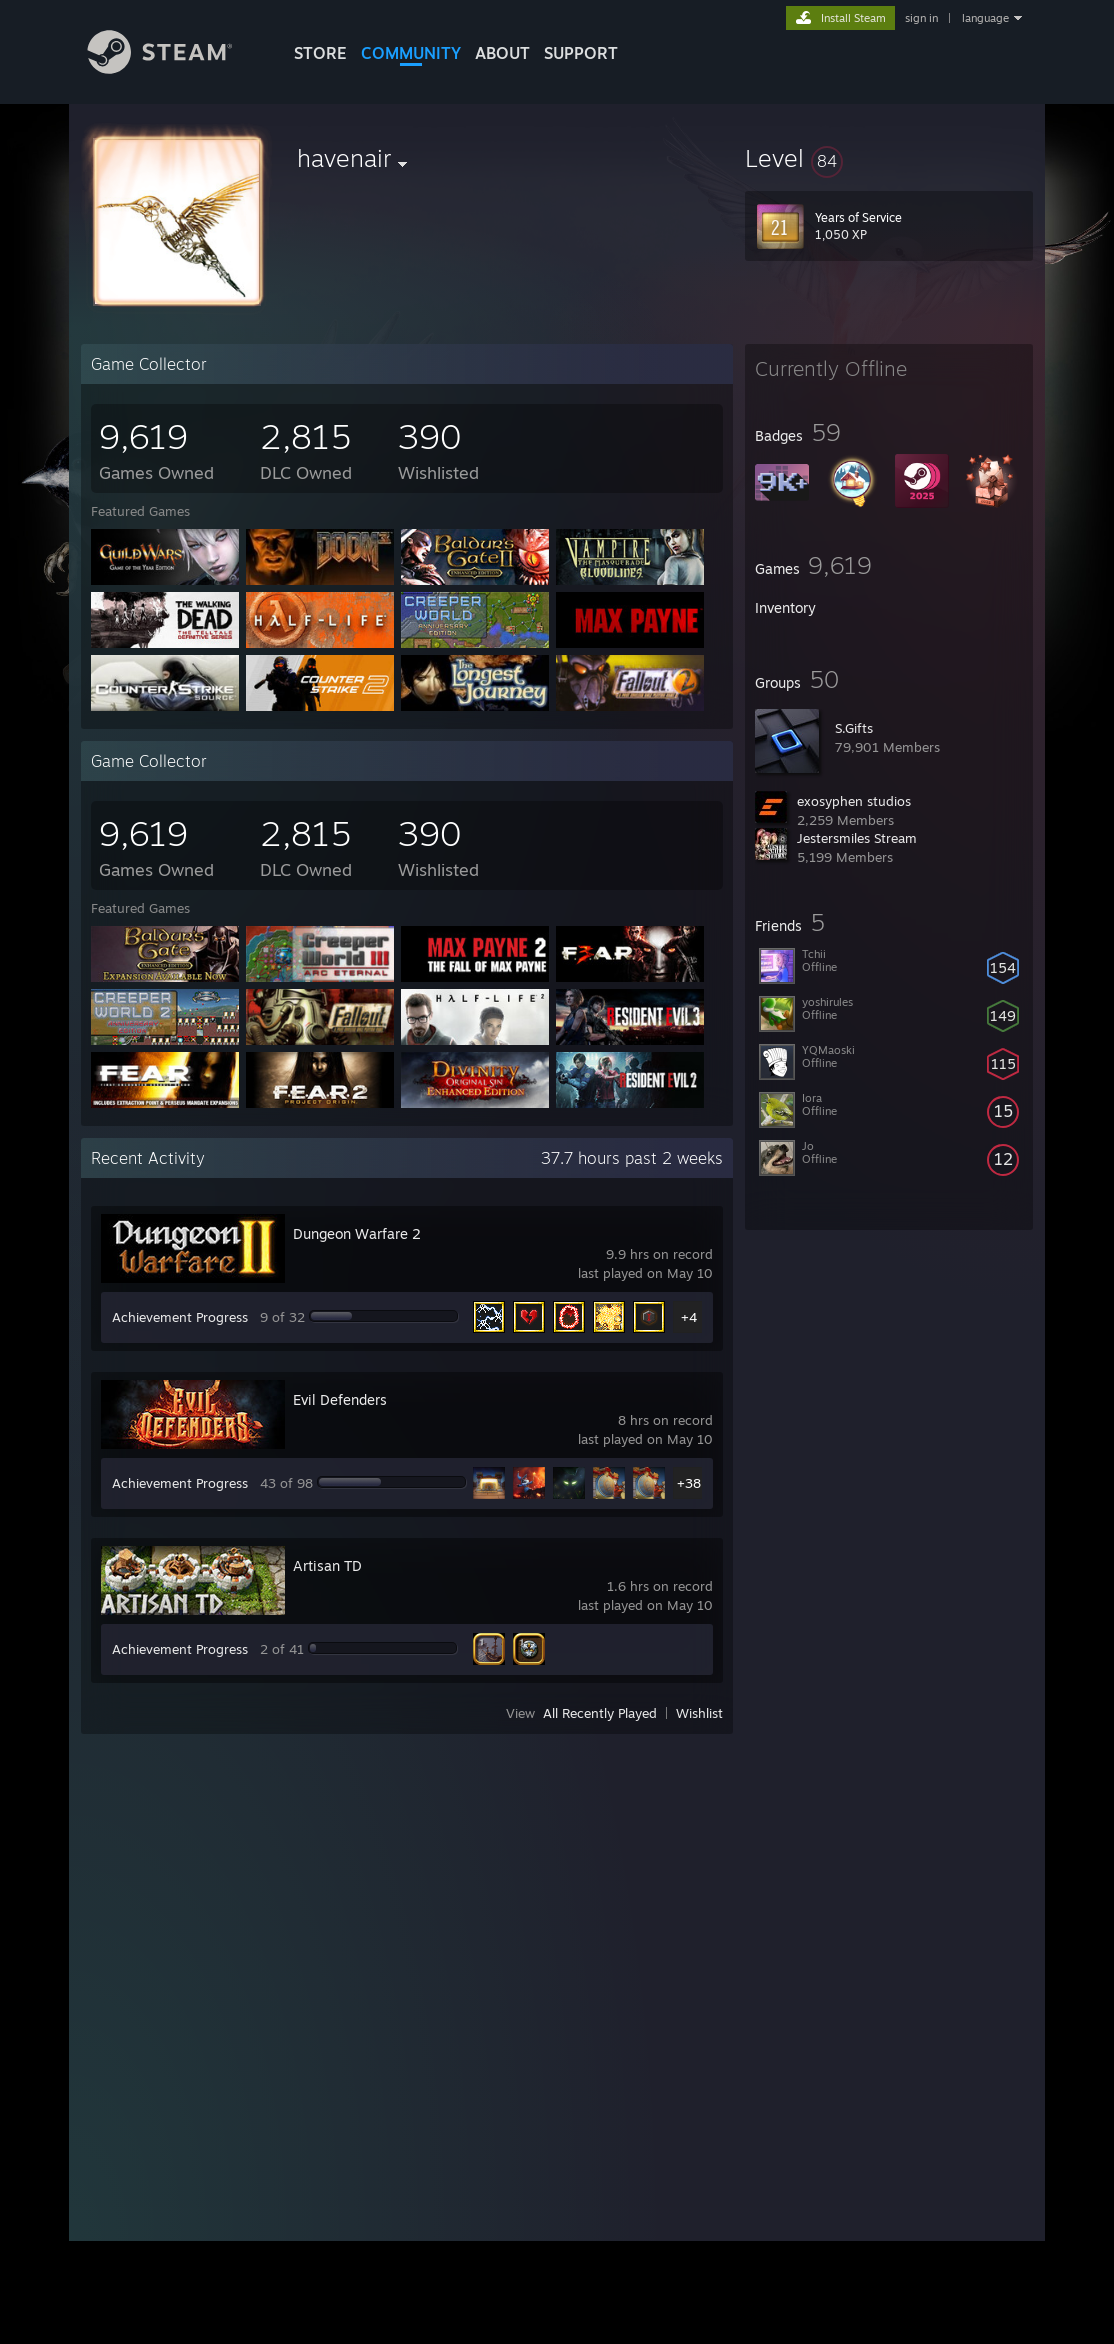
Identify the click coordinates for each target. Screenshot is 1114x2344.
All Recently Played (600, 1713)
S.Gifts (854, 728)
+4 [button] (689, 1317)
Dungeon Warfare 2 (357, 1233)
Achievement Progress (180, 1317)
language (985, 18)
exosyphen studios (854, 801)
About (502, 53)
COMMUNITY (411, 53)
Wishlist (699, 1713)
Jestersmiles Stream (857, 838)
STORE (320, 53)
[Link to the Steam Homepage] (175, 68)
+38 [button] (689, 1483)
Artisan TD (327, 1565)
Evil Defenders (340, 1399)
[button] (889, 158)
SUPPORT (581, 53)
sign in (921, 18)
